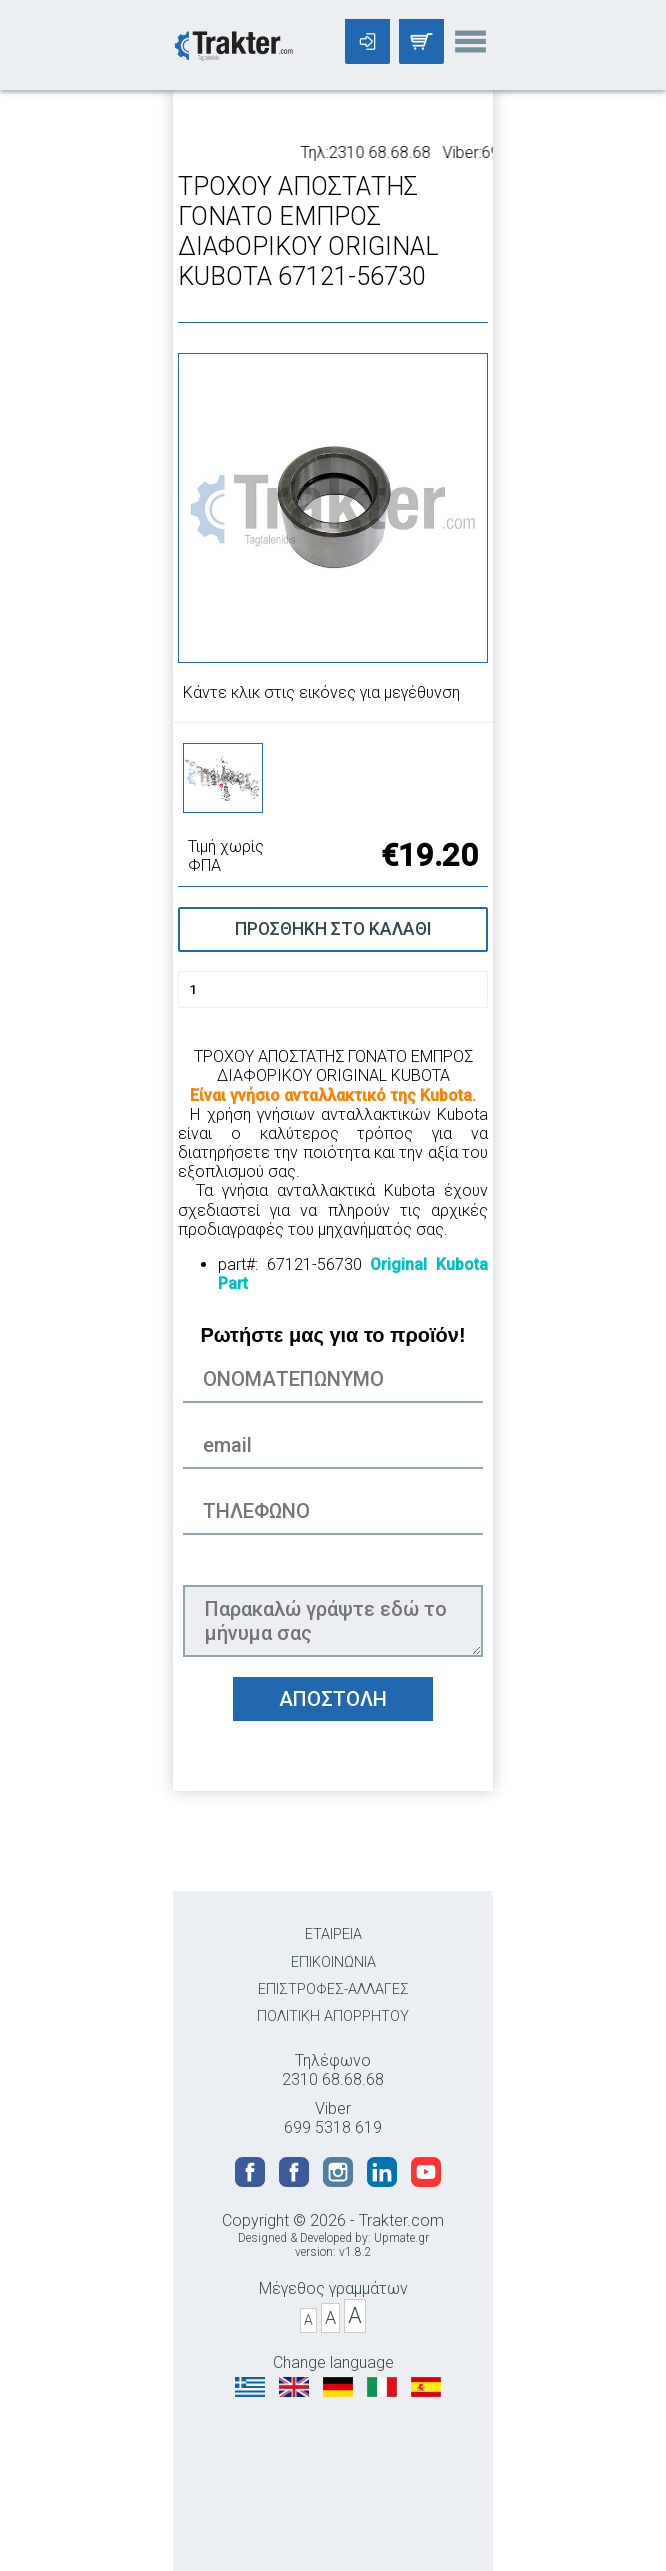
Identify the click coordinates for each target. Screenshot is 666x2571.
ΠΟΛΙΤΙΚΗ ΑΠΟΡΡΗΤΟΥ (333, 2016)
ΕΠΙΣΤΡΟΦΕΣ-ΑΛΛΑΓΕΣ (333, 1989)
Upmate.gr (401, 2238)
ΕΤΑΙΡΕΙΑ (333, 1934)
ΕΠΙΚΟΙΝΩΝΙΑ (333, 1962)
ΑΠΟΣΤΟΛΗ (333, 1699)
